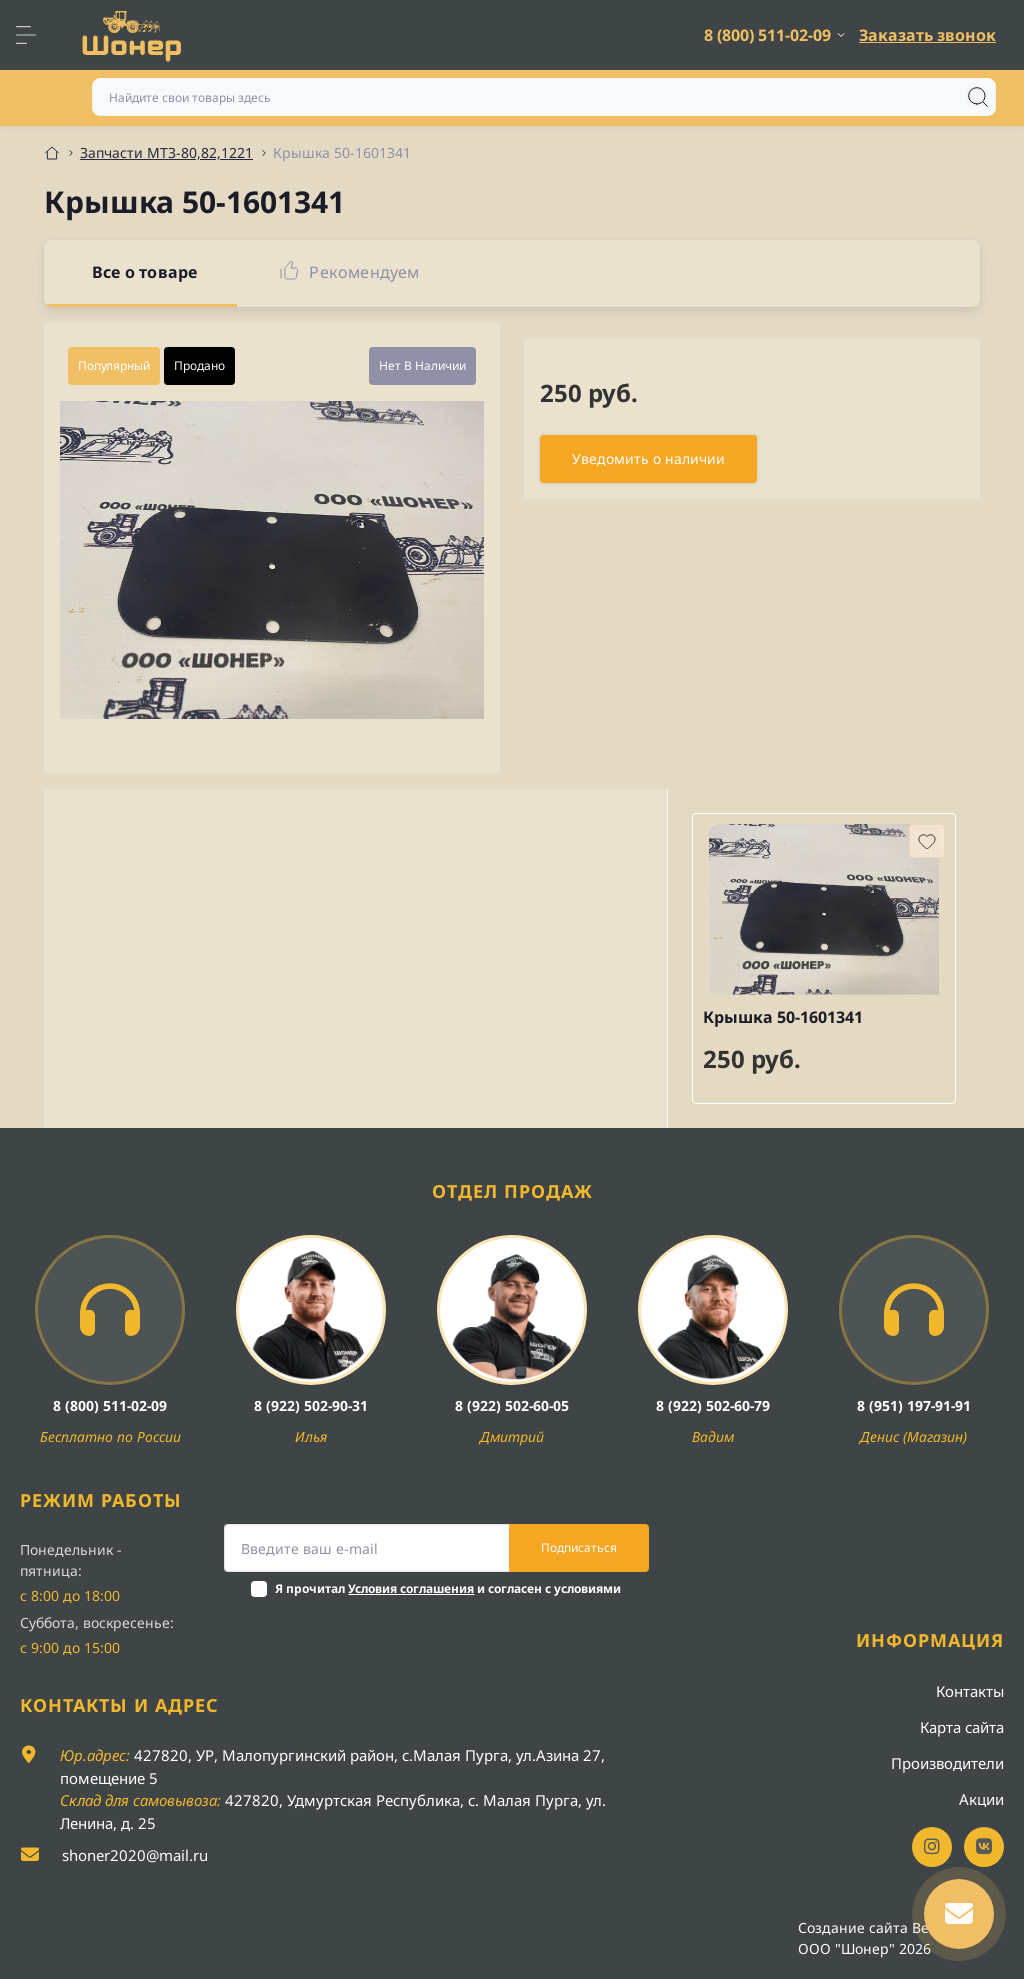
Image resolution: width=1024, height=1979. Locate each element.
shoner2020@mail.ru (135, 1855)
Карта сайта (962, 1727)
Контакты (970, 1691)
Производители (947, 1763)
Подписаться (579, 1547)
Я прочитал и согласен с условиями (448, 1588)
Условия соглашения (411, 1588)
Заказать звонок (927, 35)
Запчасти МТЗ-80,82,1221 (166, 152)
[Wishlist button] (927, 841)
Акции (981, 1799)
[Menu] (36, 35)
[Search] (978, 97)
